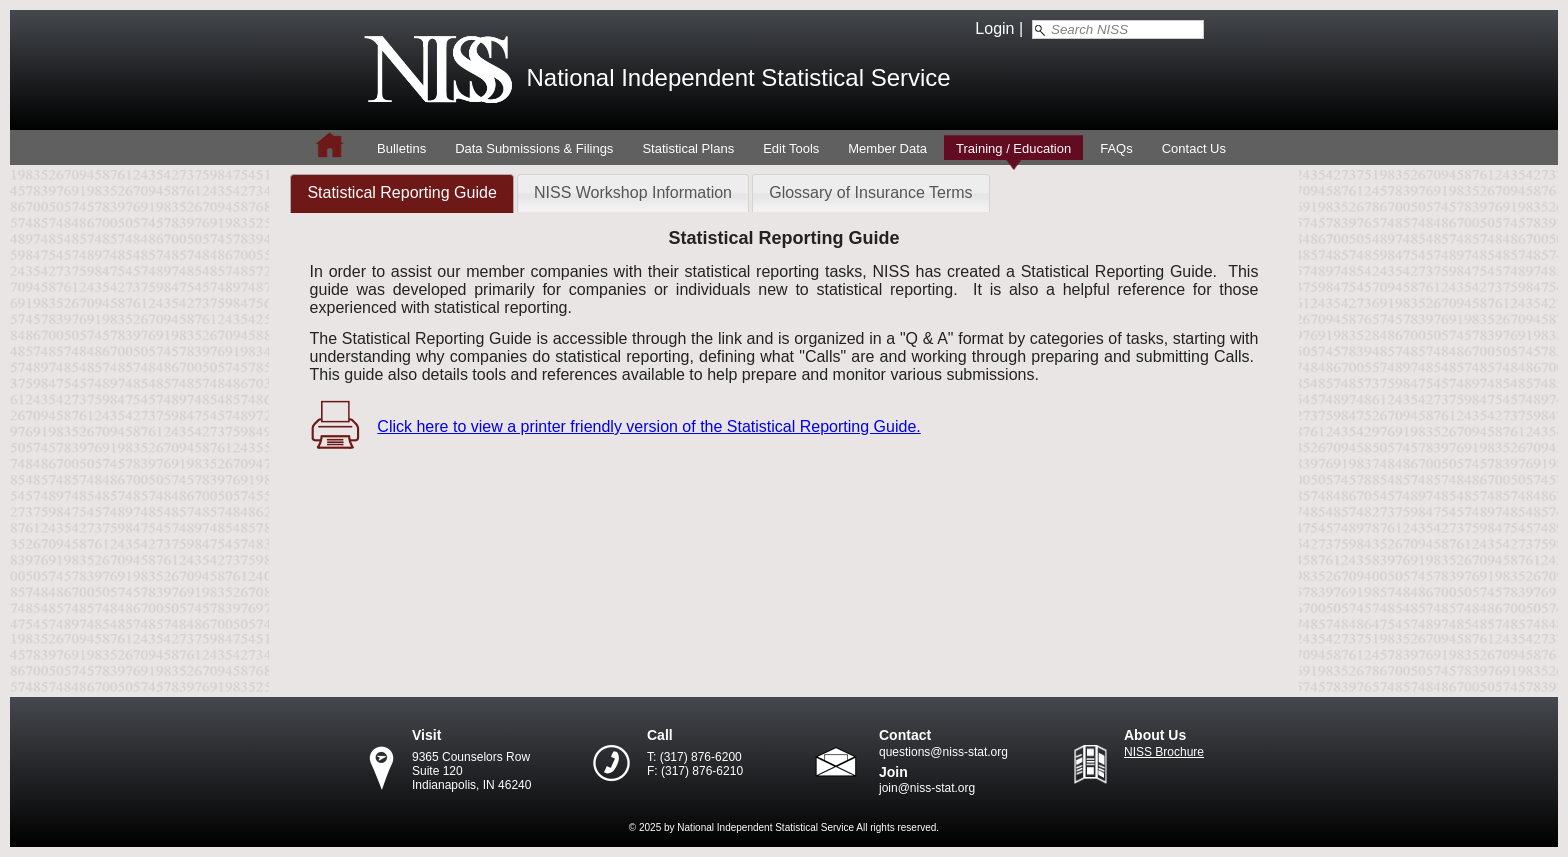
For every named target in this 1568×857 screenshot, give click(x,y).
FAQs (1116, 148)
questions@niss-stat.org (943, 752)
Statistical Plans (688, 148)
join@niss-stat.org (927, 788)
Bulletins (401, 148)
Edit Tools (791, 148)
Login (994, 28)
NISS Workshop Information (633, 192)
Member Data (887, 148)
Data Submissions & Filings (534, 148)
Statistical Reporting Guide (401, 192)
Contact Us (1194, 148)
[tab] (401, 193)
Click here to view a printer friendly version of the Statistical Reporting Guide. (648, 426)
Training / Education (1013, 148)
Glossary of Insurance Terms (870, 192)
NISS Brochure (1164, 752)
